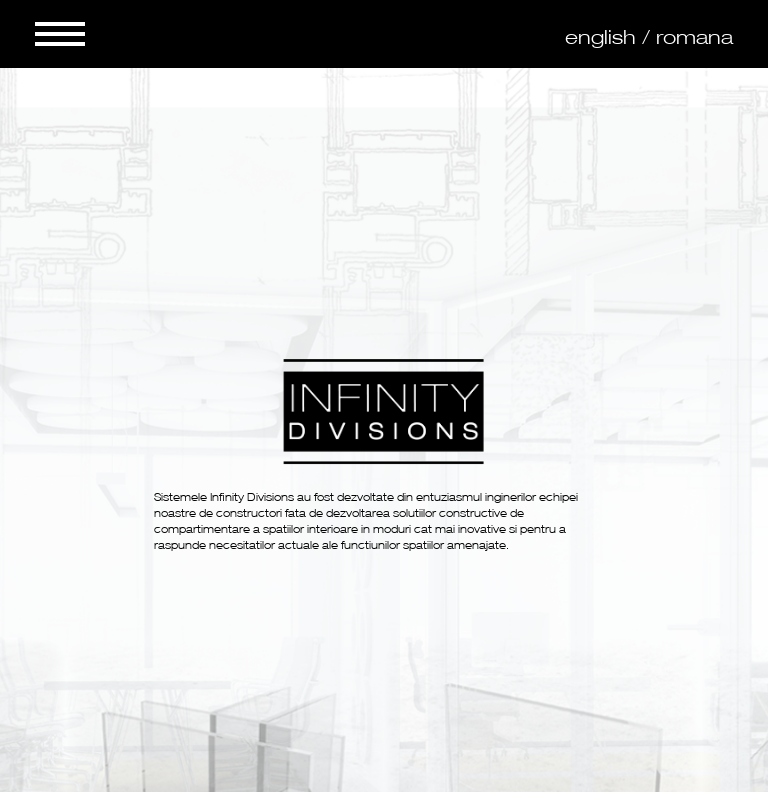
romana (694, 37)
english (600, 37)
